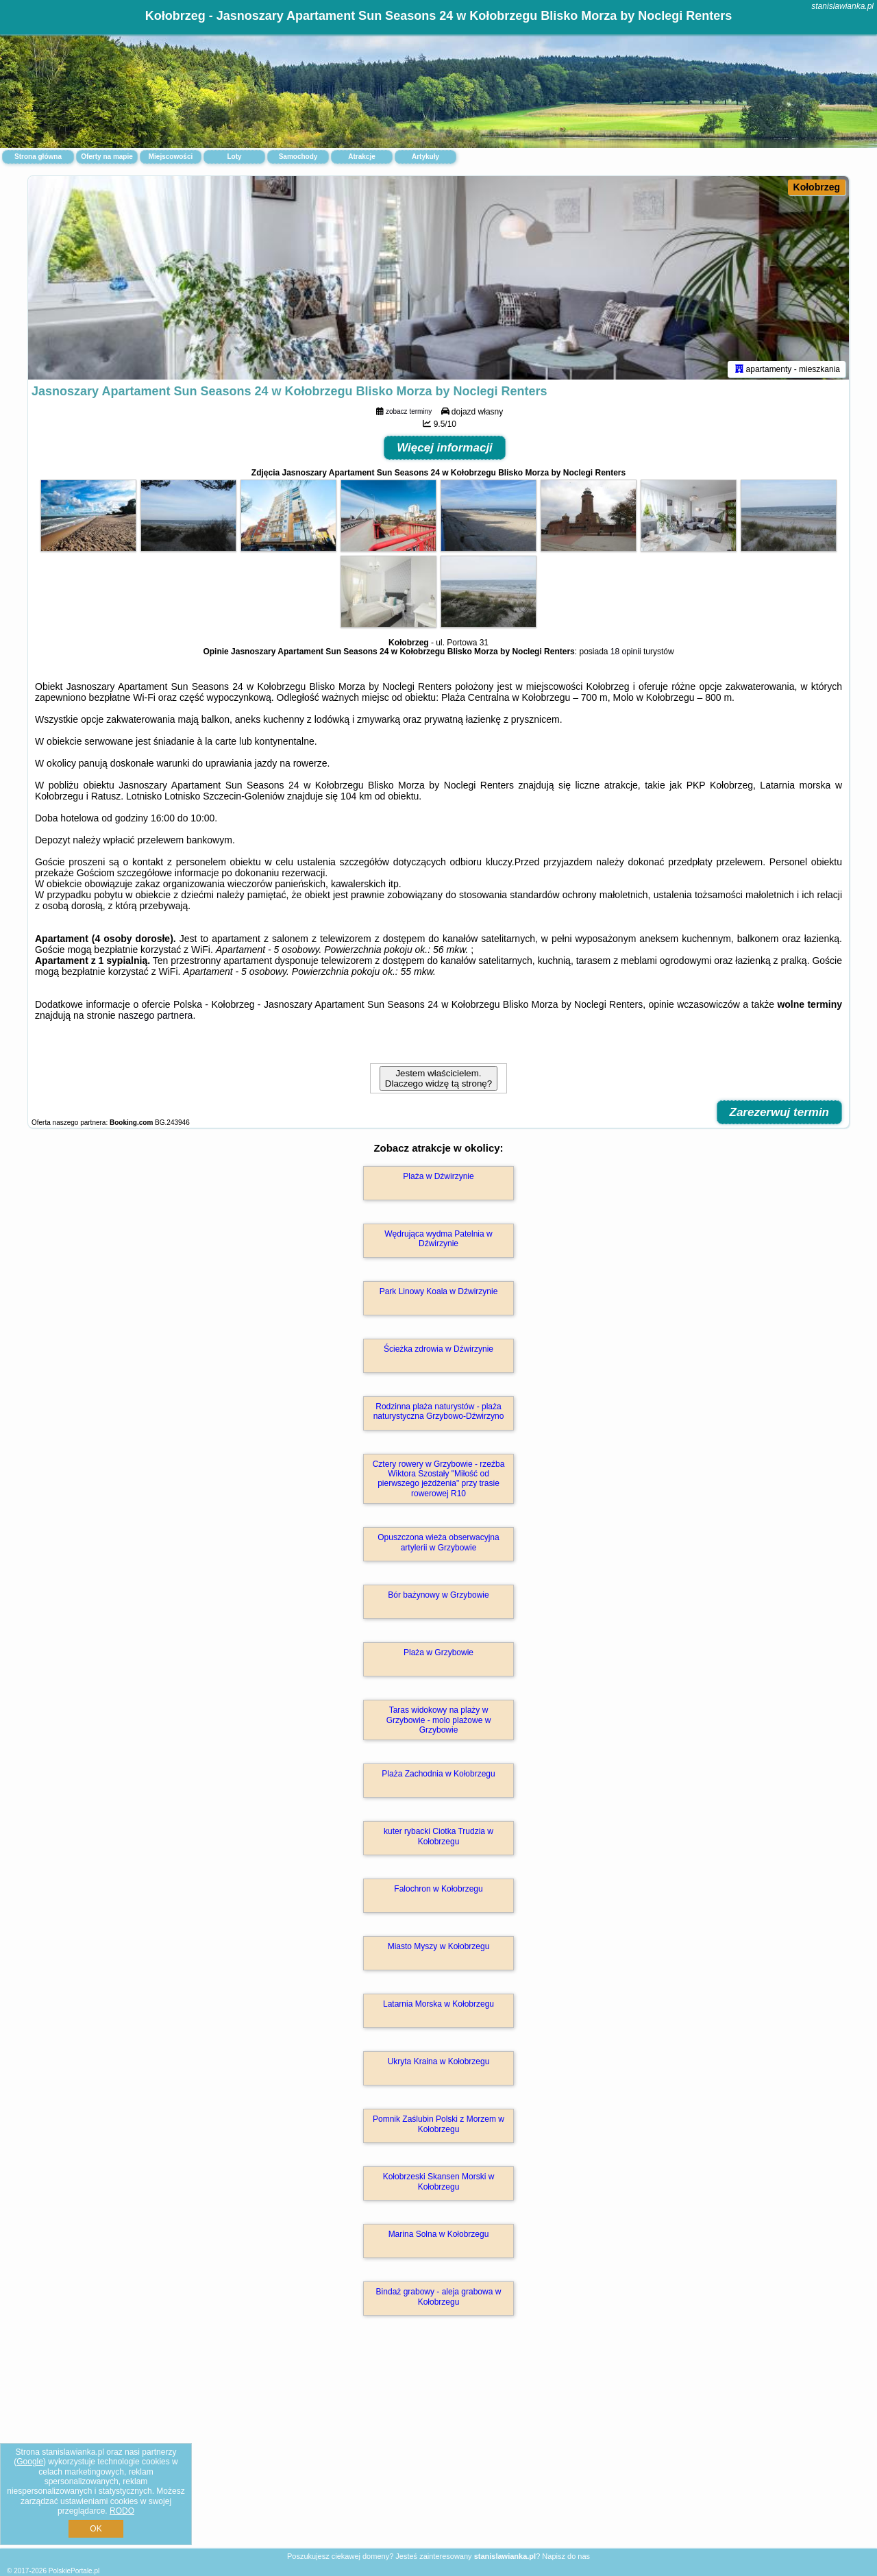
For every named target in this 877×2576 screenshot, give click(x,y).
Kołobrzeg (816, 187)
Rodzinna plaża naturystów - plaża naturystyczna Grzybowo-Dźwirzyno (438, 1413)
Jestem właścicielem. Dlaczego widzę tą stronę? (438, 1080)
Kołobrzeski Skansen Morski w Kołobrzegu (439, 2184)
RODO (122, 2511)
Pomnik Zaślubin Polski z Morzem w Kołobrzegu (438, 2126)
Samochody (298, 156)
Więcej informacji (445, 449)
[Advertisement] (438, 2447)
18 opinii (625, 653)
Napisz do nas (566, 2556)
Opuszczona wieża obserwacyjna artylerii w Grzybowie (438, 1545)
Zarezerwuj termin (780, 1114)
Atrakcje (361, 156)
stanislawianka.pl (842, 6)
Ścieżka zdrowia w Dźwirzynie (438, 1351)
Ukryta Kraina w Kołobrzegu (439, 2064)
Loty (234, 156)
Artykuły (425, 156)
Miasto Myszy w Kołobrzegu (439, 1949)
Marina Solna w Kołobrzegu (438, 2237)
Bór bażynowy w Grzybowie (438, 1597)
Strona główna (38, 156)
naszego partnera (155, 1017)
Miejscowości (171, 156)
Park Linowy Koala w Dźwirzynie (439, 1293)
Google (29, 2461)
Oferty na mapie (107, 156)
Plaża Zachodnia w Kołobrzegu (438, 1776)
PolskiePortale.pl (74, 2571)
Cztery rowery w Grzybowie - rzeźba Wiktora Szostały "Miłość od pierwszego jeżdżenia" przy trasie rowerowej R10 (439, 1480)
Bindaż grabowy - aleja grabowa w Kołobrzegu (439, 2299)
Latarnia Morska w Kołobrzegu (438, 2006)
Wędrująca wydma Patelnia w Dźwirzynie (438, 1240)
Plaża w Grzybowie (438, 1655)
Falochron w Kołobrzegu (438, 1891)
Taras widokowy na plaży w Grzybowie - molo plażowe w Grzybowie (438, 1722)
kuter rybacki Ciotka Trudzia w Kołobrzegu (438, 1838)
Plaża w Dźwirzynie (438, 1178)
